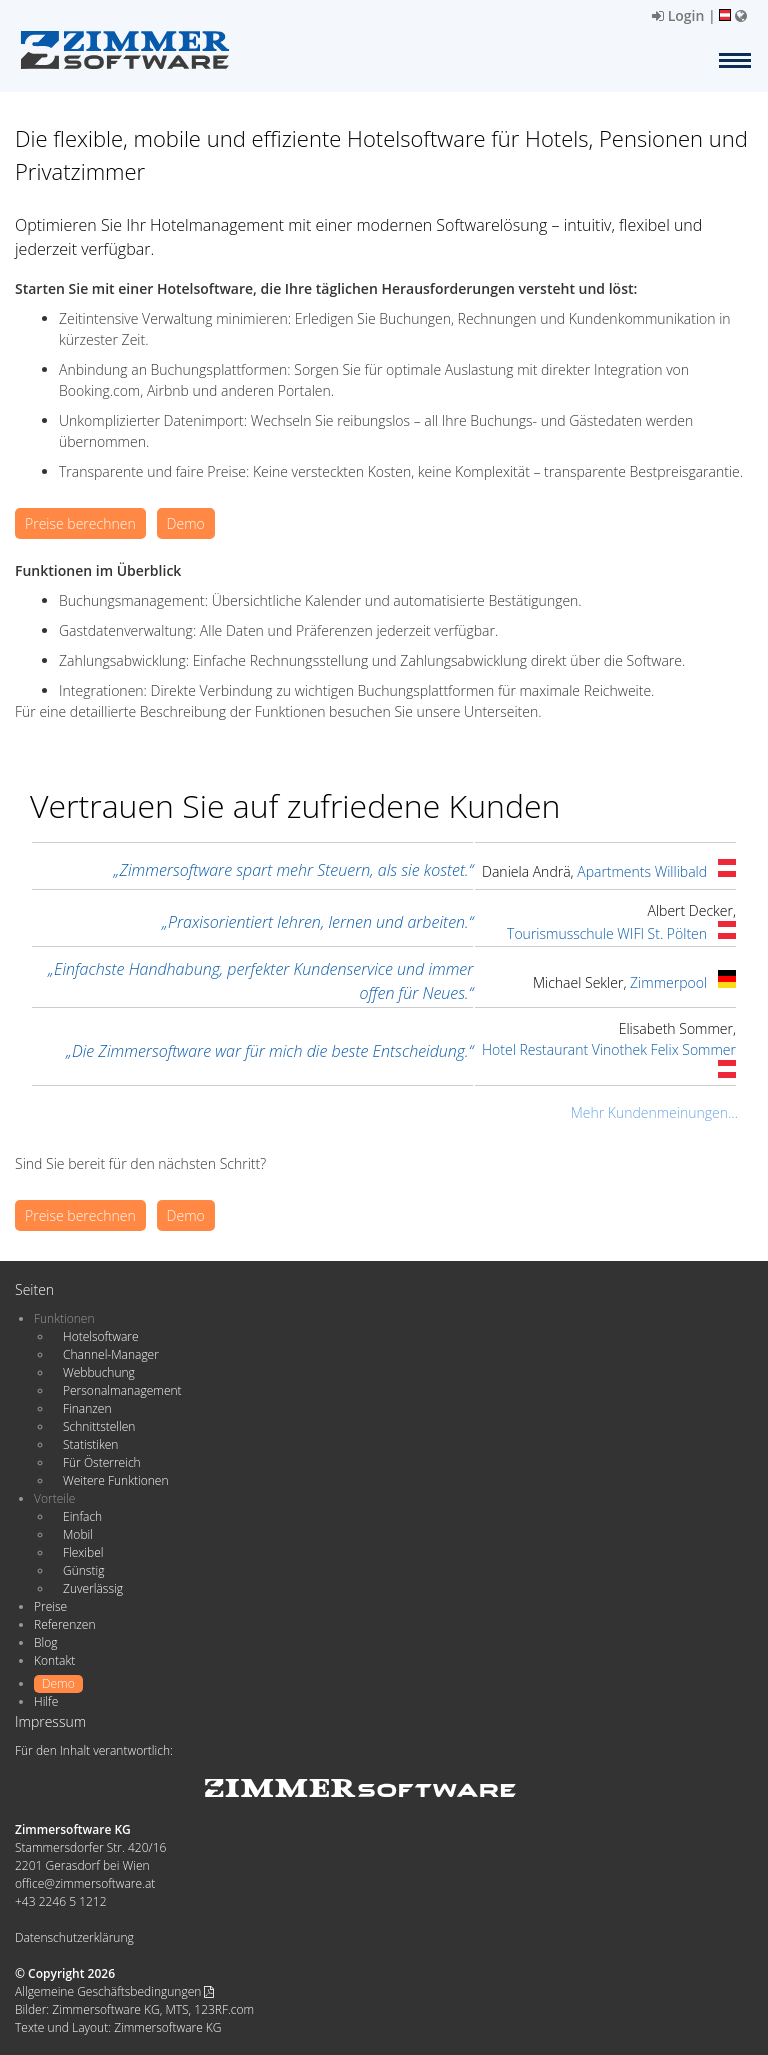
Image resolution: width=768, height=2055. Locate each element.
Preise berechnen (80, 523)
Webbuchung (99, 1372)
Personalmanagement (122, 1390)
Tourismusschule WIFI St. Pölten (607, 933)
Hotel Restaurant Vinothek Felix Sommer (609, 1049)
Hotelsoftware (101, 1336)
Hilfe (46, 1701)
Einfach (82, 1516)
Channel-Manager (111, 1354)
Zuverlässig (93, 1588)
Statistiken (90, 1444)
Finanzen (87, 1408)
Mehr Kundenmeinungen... (654, 1112)
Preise (50, 1606)
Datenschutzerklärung (74, 1937)
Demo (186, 523)
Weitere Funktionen (116, 1480)
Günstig (83, 1570)
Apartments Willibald (642, 871)
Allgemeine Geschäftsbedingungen (114, 1991)
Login (678, 15)
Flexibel (83, 1552)
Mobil (78, 1534)
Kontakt (54, 1660)
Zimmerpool (668, 982)
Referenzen (64, 1624)
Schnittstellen (99, 1426)
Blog (46, 1642)
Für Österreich (102, 1462)
